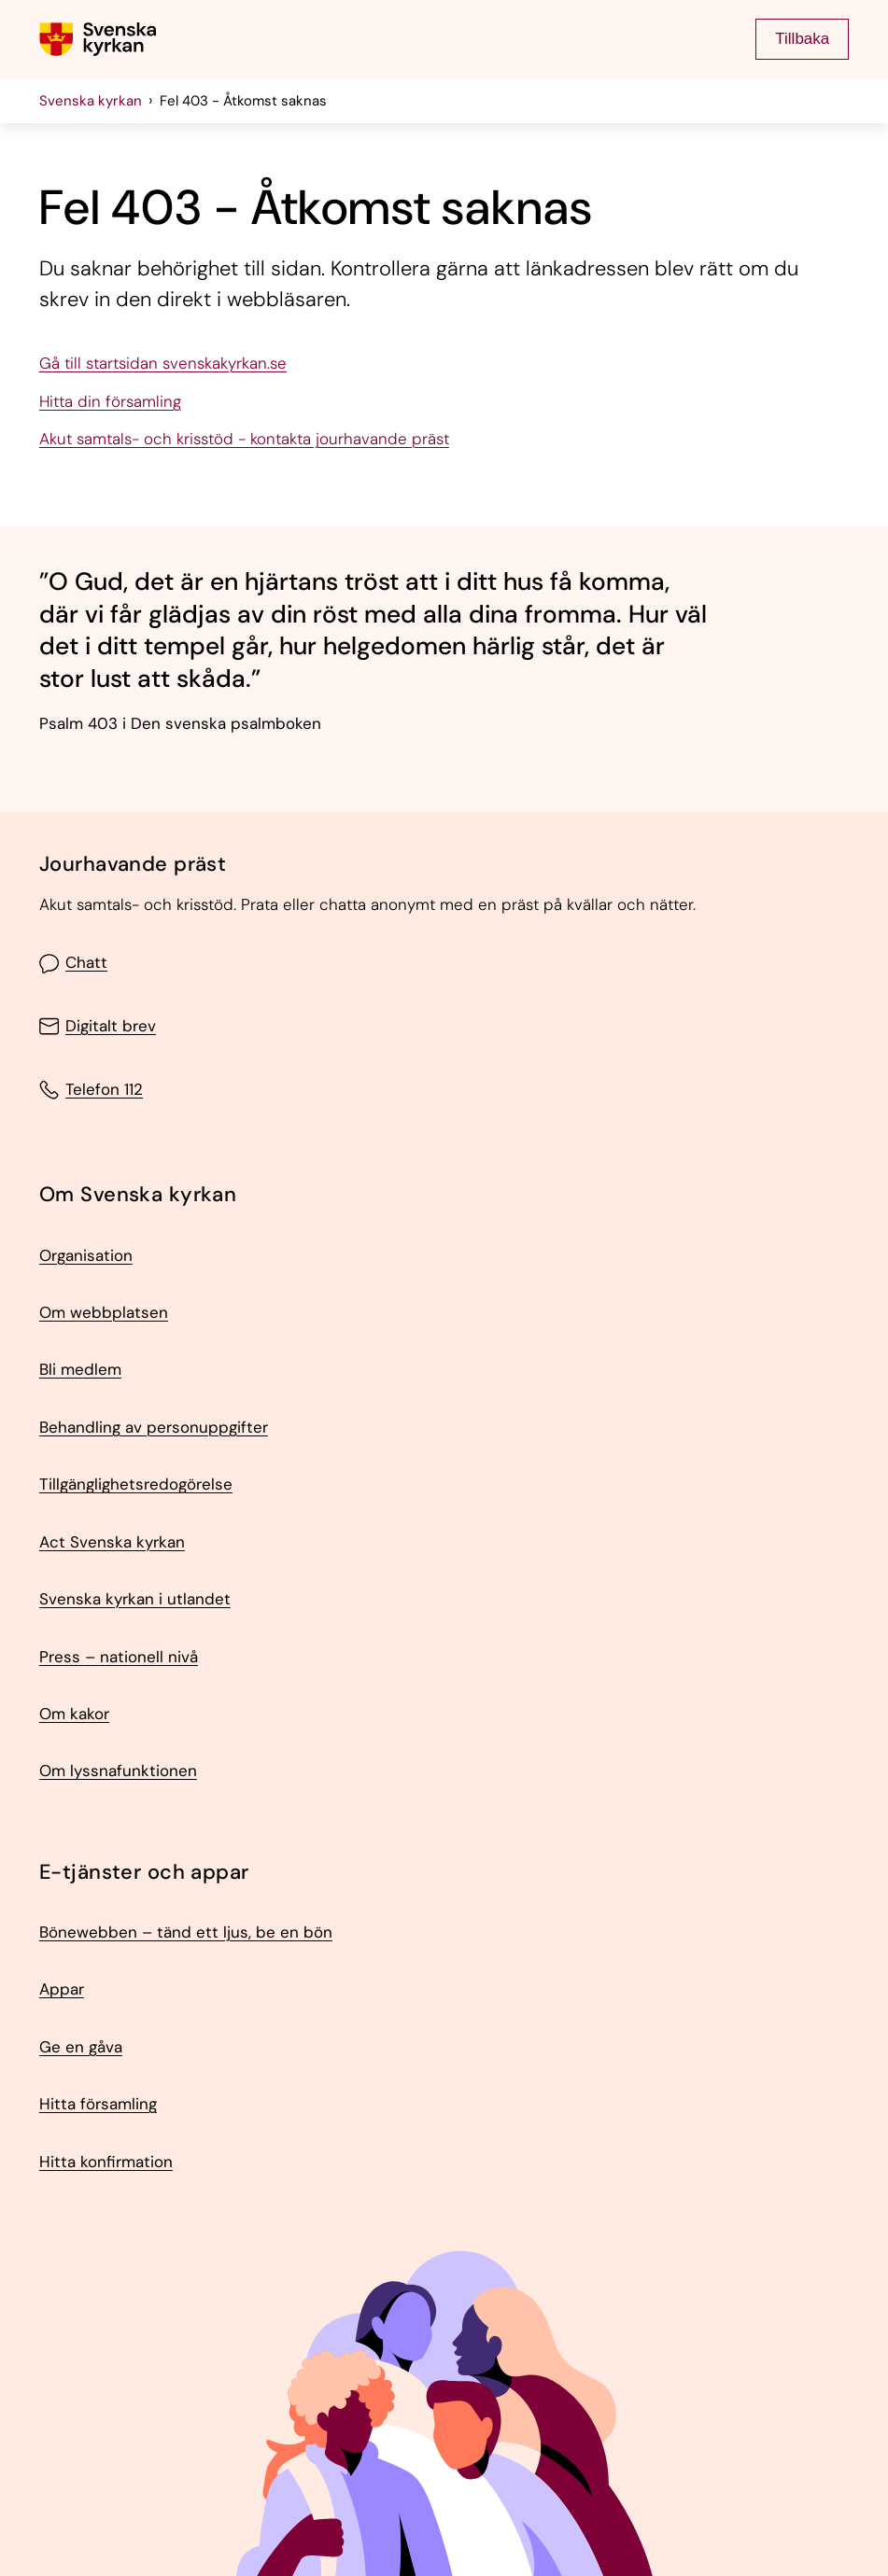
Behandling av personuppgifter (153, 1428)
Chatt (73, 963)
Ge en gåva (80, 2047)
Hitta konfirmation (106, 2162)
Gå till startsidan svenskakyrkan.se (163, 364)
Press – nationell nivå (118, 1657)
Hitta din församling (110, 402)
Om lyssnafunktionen (118, 1771)
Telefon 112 (91, 1089)
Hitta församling (98, 2104)
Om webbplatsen (103, 1313)
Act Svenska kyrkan (112, 1542)
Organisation (86, 1256)
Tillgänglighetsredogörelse (136, 1485)
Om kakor (74, 1714)
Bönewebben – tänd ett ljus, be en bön (185, 1933)
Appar (61, 1990)
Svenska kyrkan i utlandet (135, 1599)
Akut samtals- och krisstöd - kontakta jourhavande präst (244, 439)
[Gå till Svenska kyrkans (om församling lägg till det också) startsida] (98, 39)
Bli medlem (80, 1370)
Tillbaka (802, 39)
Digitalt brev (97, 1026)
